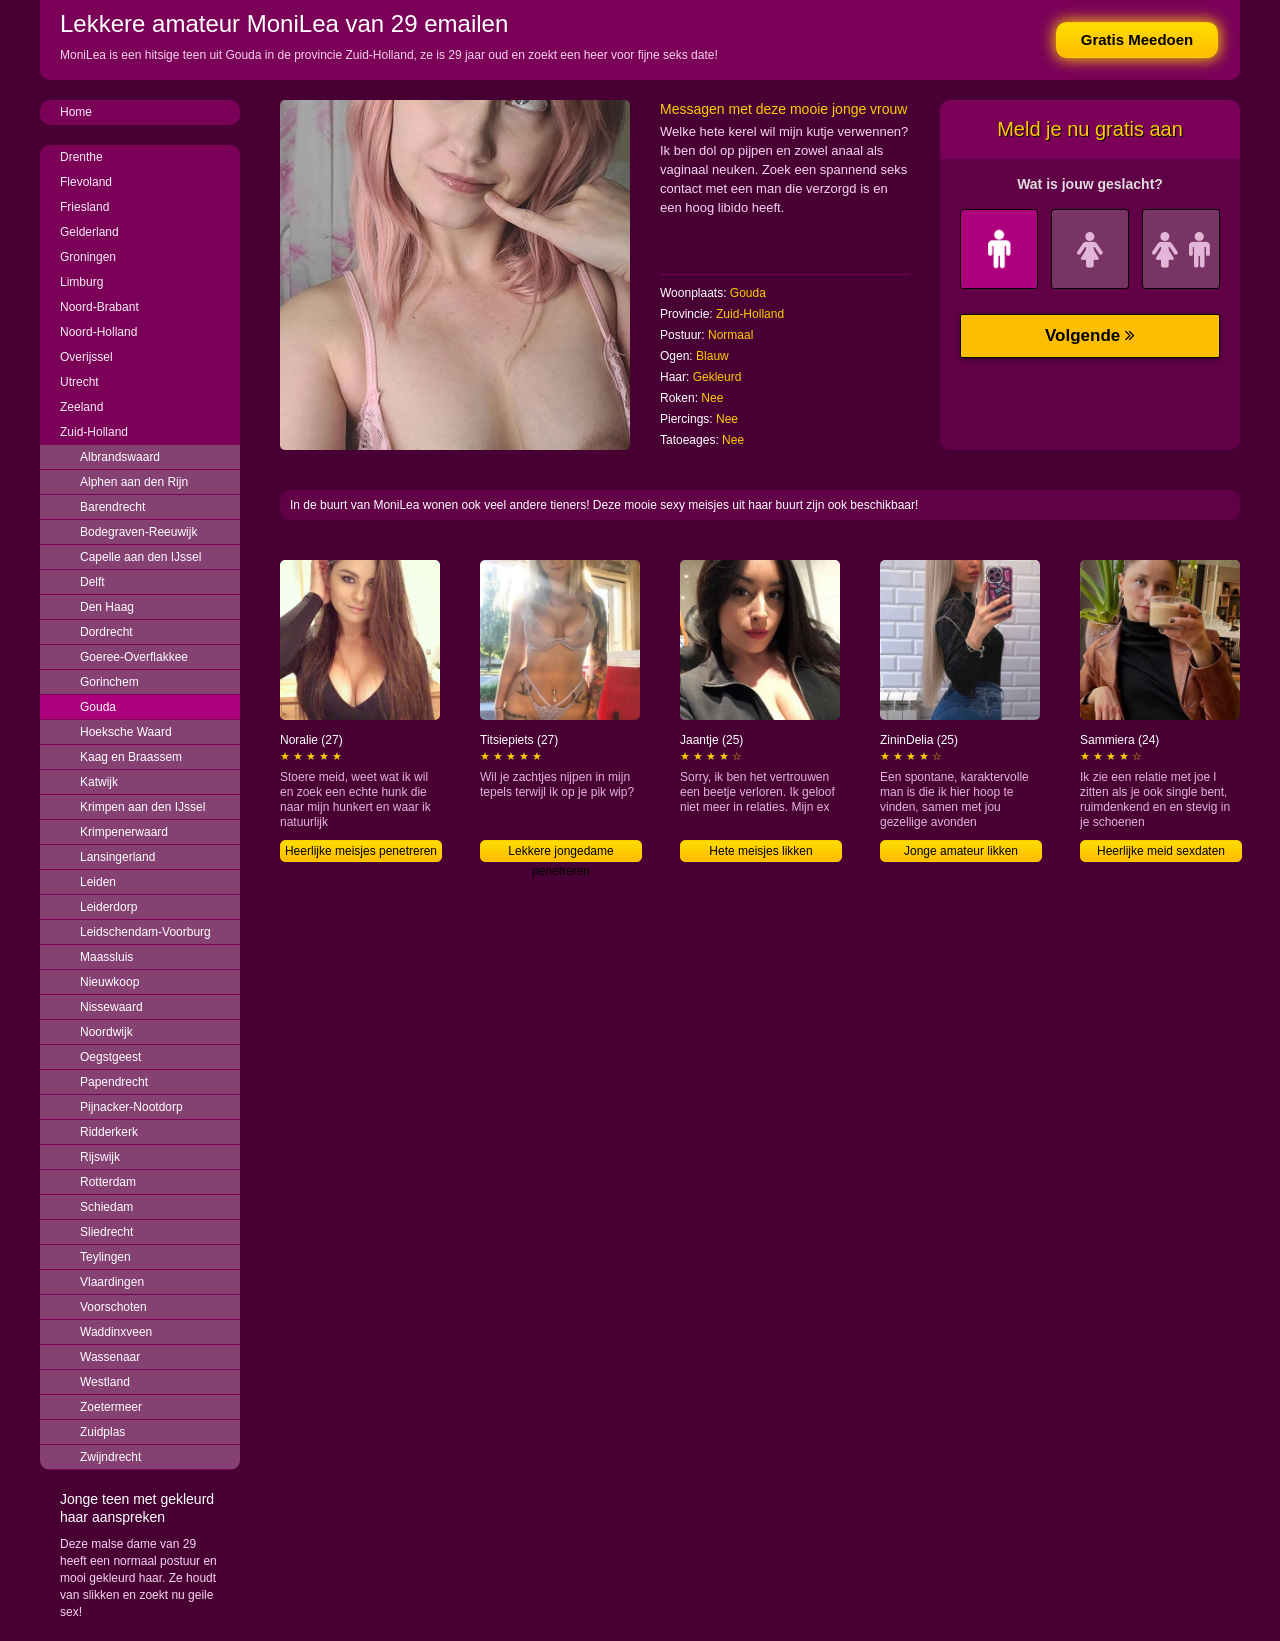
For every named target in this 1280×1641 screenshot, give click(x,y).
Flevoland (86, 182)
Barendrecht (112, 507)
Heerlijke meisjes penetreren (361, 851)
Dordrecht (106, 632)
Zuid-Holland (94, 432)
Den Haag (107, 607)
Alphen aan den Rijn (134, 482)
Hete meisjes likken (760, 851)
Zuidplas (102, 1432)
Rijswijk (100, 1157)
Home (76, 112)
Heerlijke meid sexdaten (1161, 851)
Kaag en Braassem (131, 757)
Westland (105, 1382)
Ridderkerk (109, 1132)
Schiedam (106, 1207)
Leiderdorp (108, 907)
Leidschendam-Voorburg (145, 932)
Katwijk (99, 782)
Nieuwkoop (109, 982)
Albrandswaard (120, 457)
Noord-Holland (98, 332)
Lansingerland (117, 857)
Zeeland (81, 407)
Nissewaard (111, 1007)
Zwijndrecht (110, 1457)
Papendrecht (114, 1082)
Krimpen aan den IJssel (142, 807)
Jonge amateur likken (961, 851)
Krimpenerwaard (124, 832)
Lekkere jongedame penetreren (560, 853)
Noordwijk (106, 1032)
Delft (92, 582)
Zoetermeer (111, 1407)
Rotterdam (108, 1182)
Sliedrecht (106, 1232)
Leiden (98, 882)
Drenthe (81, 157)
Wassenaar (110, 1357)
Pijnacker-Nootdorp (131, 1107)
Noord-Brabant (99, 307)
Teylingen (105, 1257)
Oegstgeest (110, 1057)
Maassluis (106, 957)
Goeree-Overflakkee (134, 657)
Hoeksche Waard (126, 732)
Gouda (98, 707)
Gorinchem (109, 682)
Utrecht (79, 382)
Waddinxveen (116, 1332)
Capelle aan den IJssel (140, 557)
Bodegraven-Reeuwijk (138, 532)
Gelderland (89, 232)
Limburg (81, 282)
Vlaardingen (112, 1282)
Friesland (84, 207)
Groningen (88, 257)
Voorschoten (113, 1307)
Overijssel (86, 357)
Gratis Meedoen (1137, 39)
